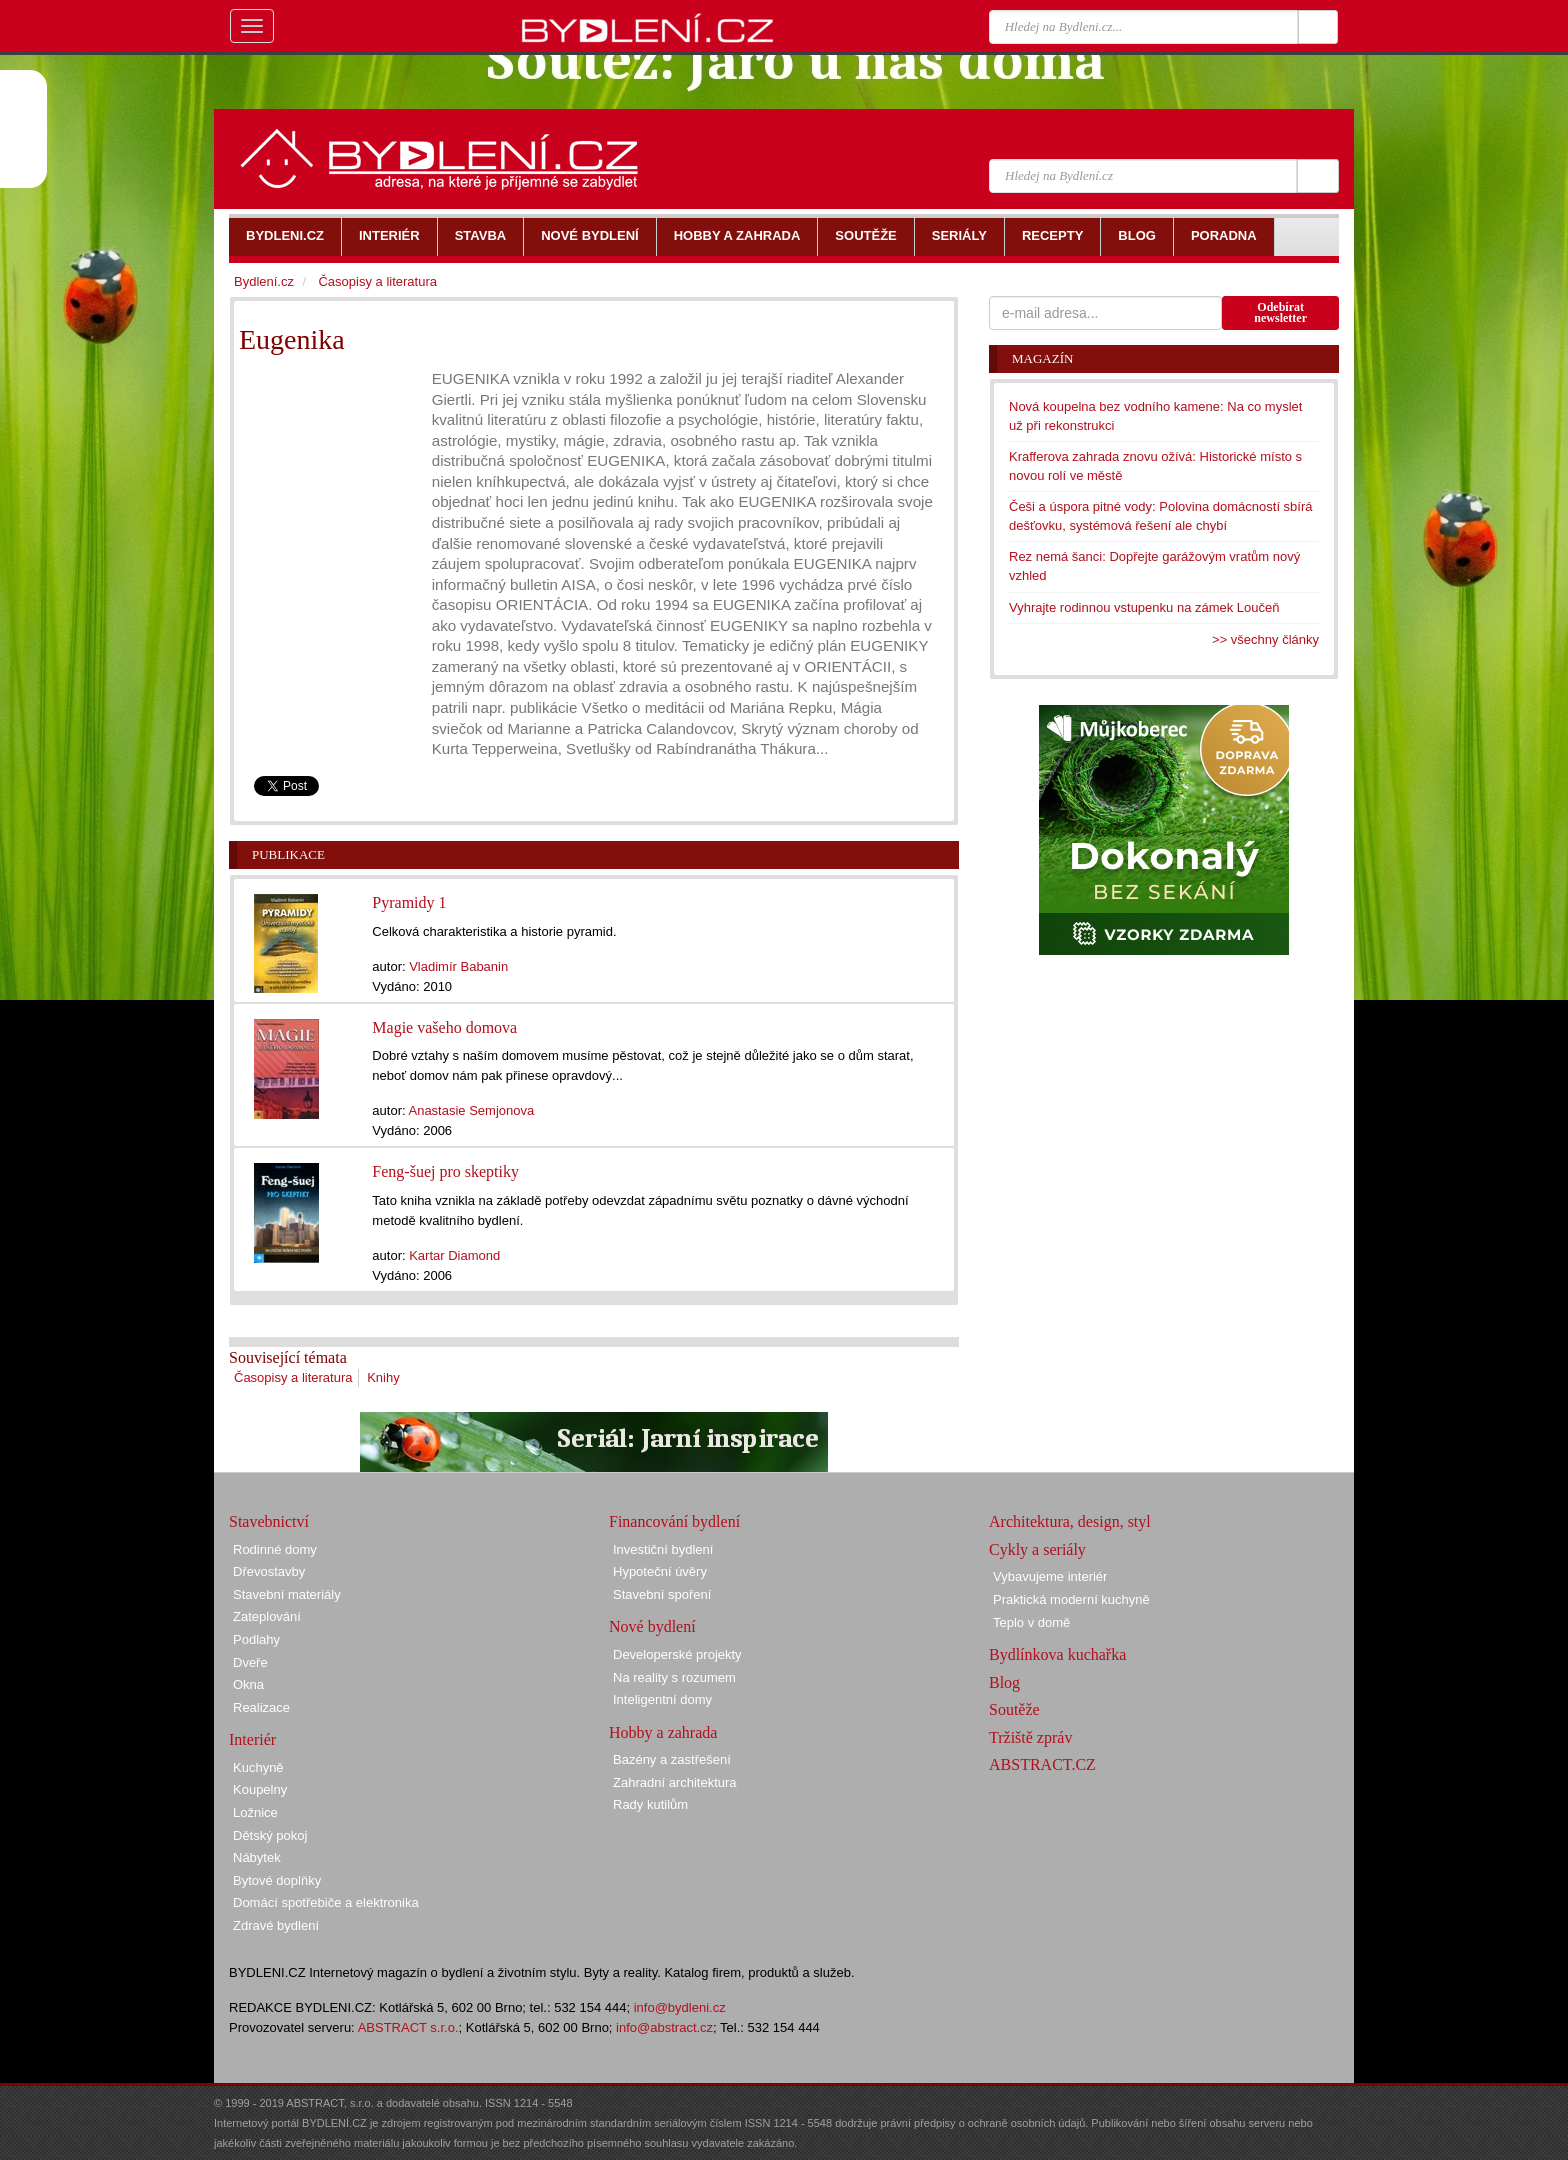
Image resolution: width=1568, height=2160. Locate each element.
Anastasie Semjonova (471, 1110)
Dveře (250, 1662)
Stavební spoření (662, 1594)
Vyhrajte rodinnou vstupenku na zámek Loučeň (1144, 607)
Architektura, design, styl (1070, 1521)
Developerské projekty (677, 1654)
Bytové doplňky (277, 1880)
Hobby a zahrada (663, 1732)
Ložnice (255, 1812)
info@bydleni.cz (680, 2007)
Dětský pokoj (270, 1835)
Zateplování (267, 1616)
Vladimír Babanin (458, 966)
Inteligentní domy (662, 1699)
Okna (248, 1684)
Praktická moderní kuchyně (1071, 1599)
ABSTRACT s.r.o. (408, 2027)
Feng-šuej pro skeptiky (445, 1171)
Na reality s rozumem (674, 1677)
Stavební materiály (287, 1594)
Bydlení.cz (264, 281)
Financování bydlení (674, 1521)
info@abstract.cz (664, 2027)
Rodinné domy (275, 1549)
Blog (1004, 1682)
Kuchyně (258, 1767)
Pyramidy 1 (409, 902)
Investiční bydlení (663, 1549)
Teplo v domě (1031, 1622)
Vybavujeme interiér (1050, 1576)
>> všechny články (1265, 639)
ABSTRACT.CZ (1042, 1764)
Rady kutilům (650, 1804)
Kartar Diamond (454, 1255)
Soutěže (1014, 1709)
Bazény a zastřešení (672, 1759)
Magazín (1042, 358)
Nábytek (257, 1857)
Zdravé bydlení (276, 1925)
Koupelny (260, 1789)
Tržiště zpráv (1030, 1737)
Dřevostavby (269, 1571)
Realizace (261, 1707)
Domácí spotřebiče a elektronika (326, 1902)
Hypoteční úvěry (660, 1571)
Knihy (383, 1377)
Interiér (252, 1739)
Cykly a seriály (1037, 1549)
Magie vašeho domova (444, 1027)
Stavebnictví (269, 1521)
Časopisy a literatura (293, 1377)
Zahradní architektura (675, 1782)
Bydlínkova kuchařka (1057, 1654)
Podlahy (256, 1639)
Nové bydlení (652, 1626)
